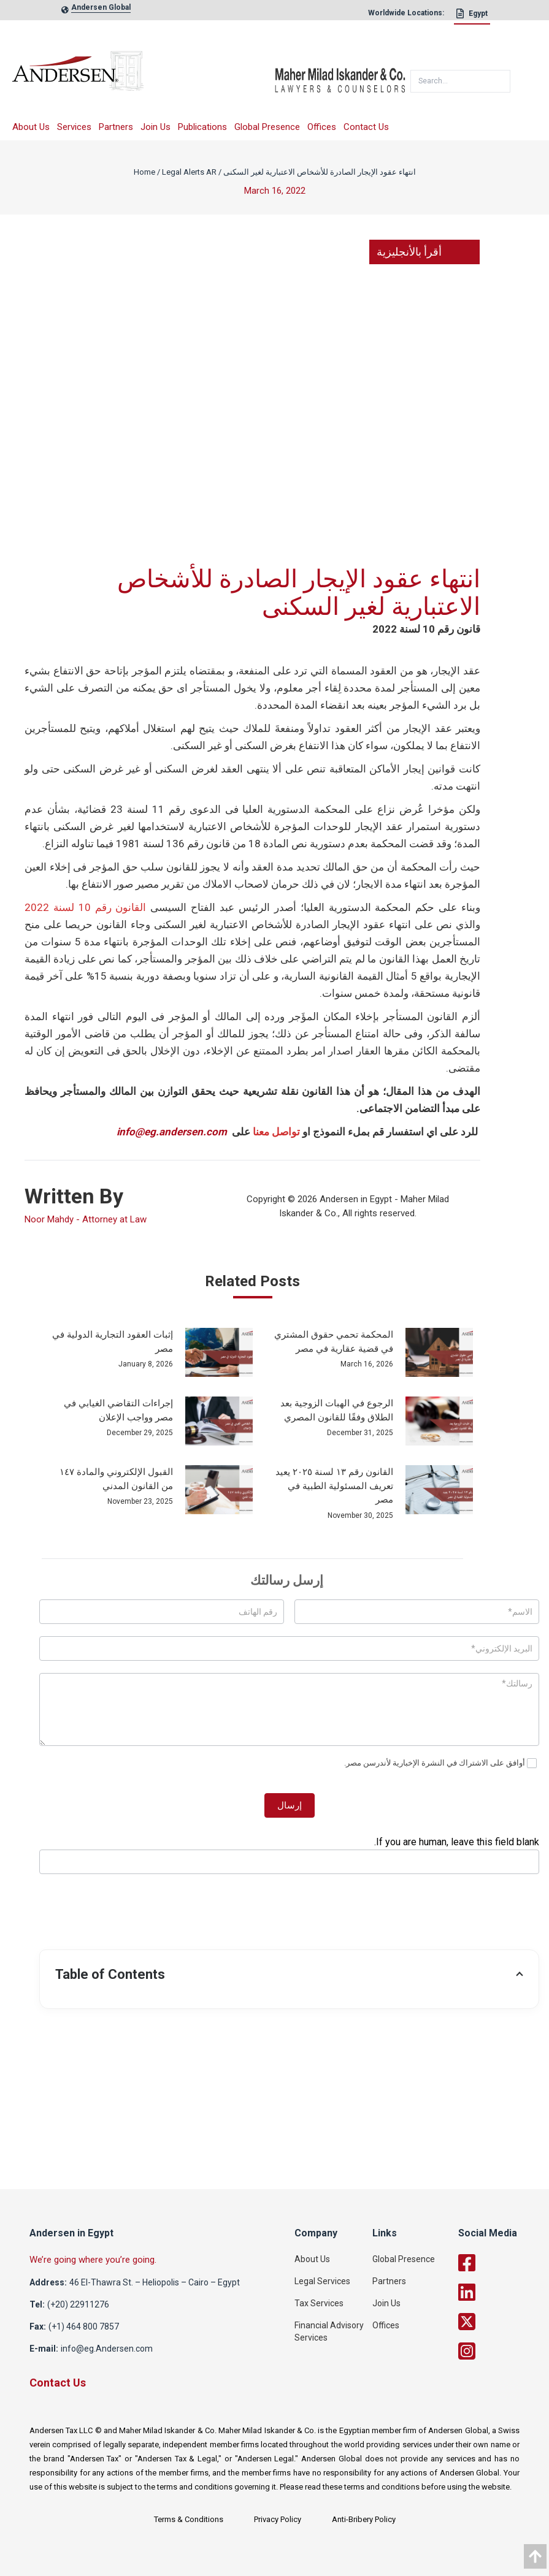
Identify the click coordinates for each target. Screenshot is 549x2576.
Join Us (155, 126)
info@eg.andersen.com (172, 1132)
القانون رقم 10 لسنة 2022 (85, 907)
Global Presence (267, 126)
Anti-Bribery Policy (364, 2519)
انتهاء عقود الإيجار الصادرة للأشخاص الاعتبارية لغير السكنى (319, 172)
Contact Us (366, 126)
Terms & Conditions (188, 2519)
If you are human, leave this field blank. (456, 1842)
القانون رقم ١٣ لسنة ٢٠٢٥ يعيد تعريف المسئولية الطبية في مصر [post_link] (334, 1485)
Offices (321, 126)
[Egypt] (472, 17)
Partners (116, 126)
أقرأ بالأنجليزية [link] (424, 252)
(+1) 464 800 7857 (83, 2326)
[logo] (143, 75)
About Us (31, 126)
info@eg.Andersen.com (107, 2348)
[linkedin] (501, 2292)
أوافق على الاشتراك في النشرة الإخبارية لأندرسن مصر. (440, 1763)
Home (144, 172)
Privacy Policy (277, 2519)
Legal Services (322, 2281)
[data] (535, 2556)
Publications (202, 126)
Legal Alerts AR (189, 172)
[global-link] (101, 10)
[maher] (340, 75)
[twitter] (501, 2321)
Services (74, 126)
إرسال (289, 1805)
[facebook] (501, 2262)
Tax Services (319, 2303)
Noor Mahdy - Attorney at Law (86, 1219)
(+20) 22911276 (78, 2304)
